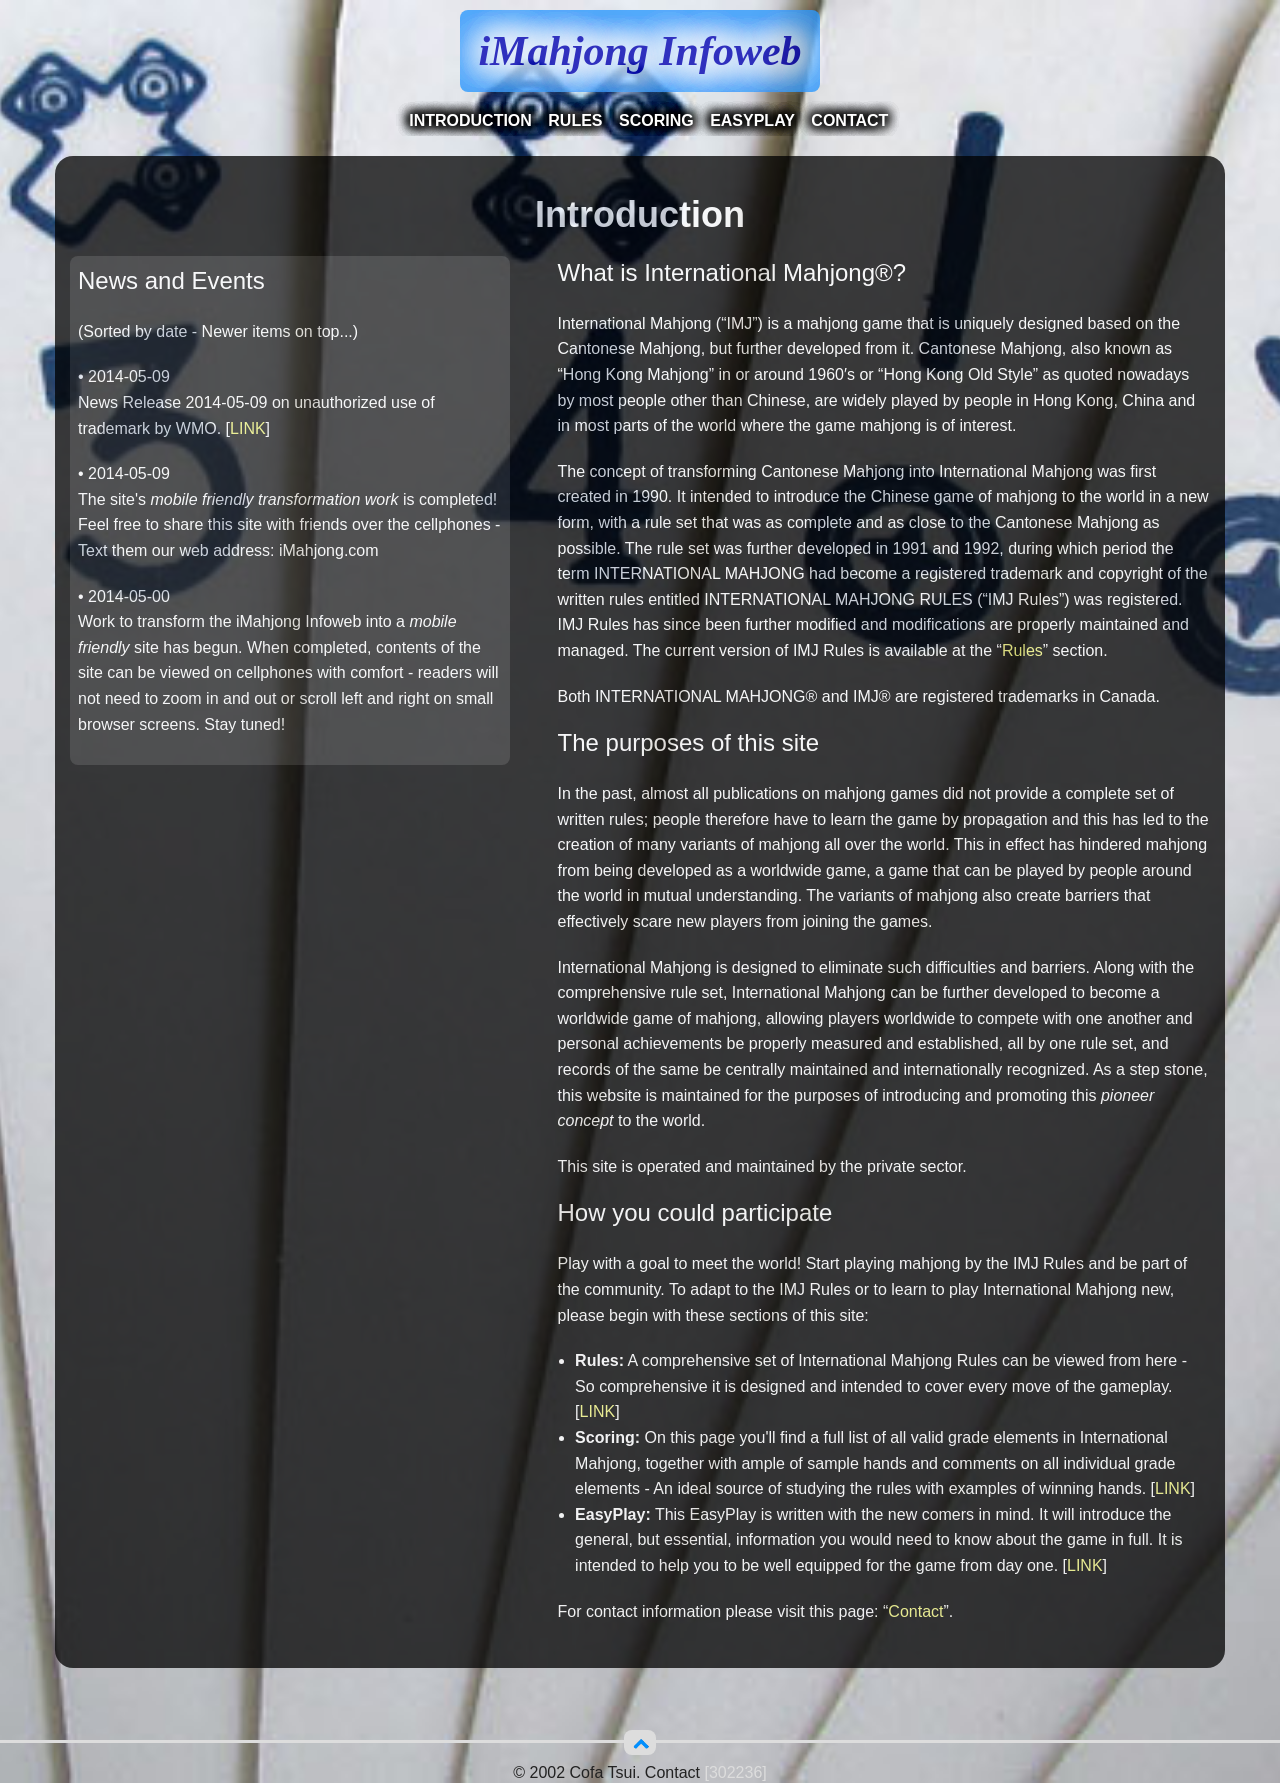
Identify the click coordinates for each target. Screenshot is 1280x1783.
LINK (248, 428)
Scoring (656, 120)
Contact (849, 120)
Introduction (470, 120)
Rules (575, 120)
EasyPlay (752, 120)
